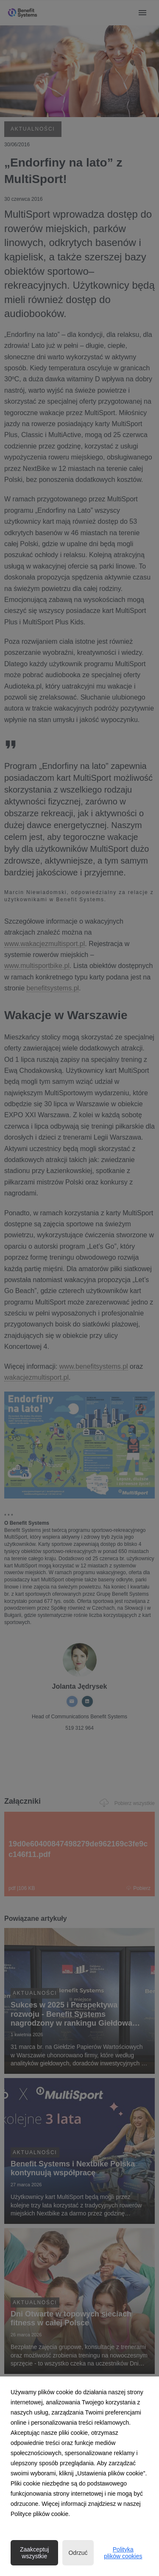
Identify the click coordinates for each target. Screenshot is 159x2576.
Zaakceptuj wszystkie (34, 2553)
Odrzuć (77, 2552)
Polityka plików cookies (123, 2553)
